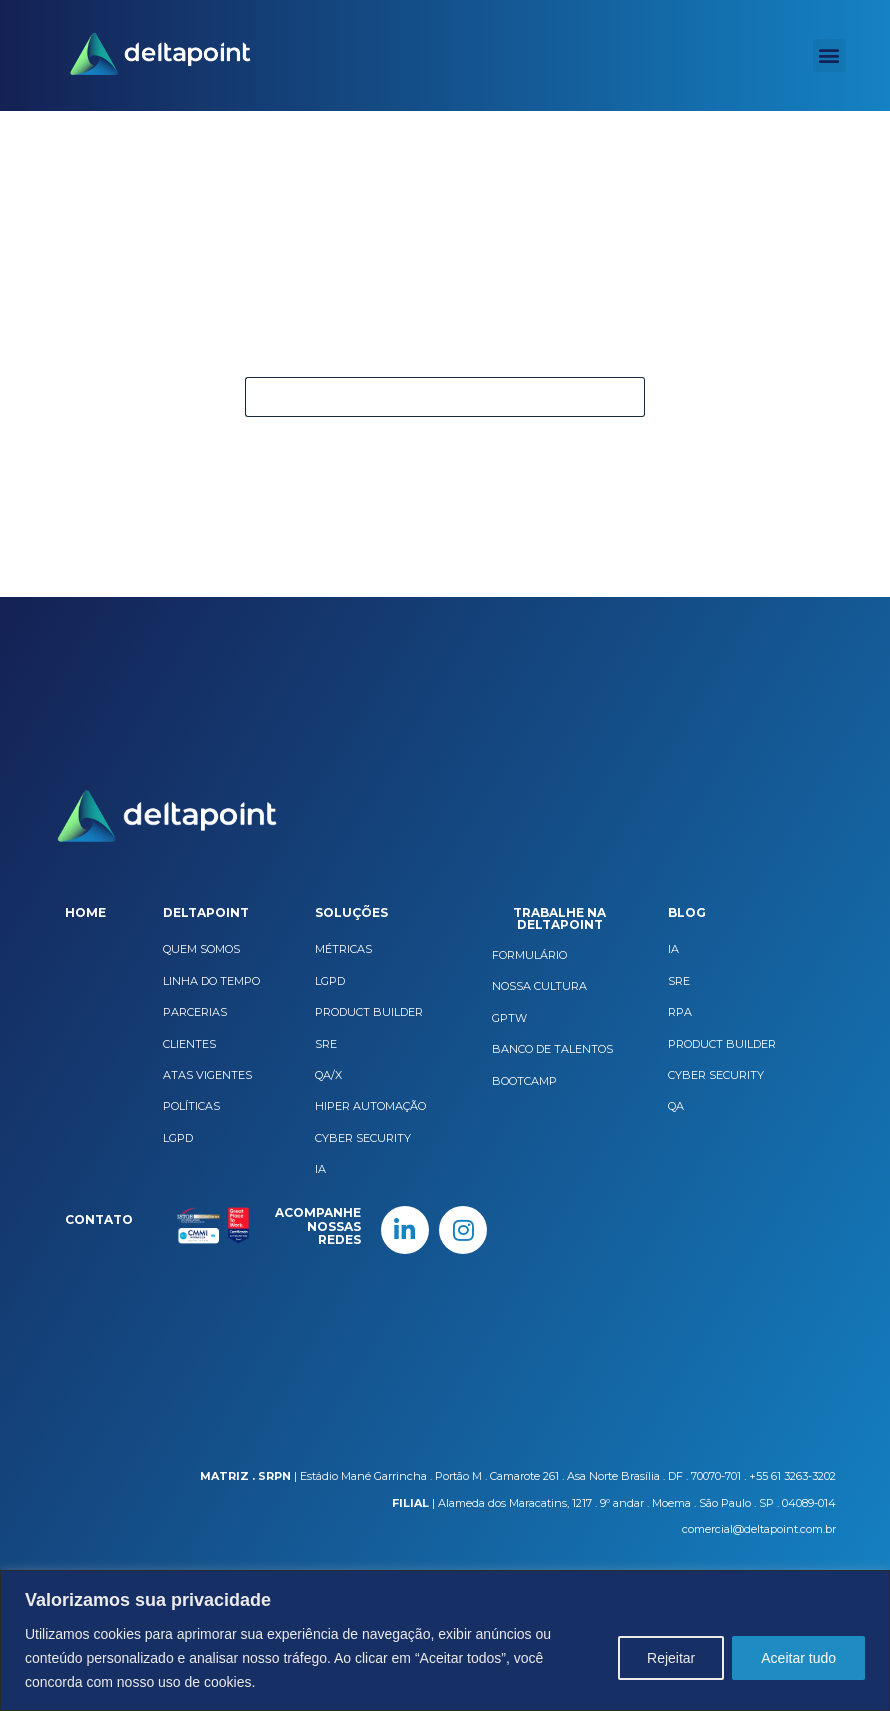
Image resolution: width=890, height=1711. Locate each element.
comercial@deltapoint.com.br (759, 1529)
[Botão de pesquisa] (625, 397)
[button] (829, 55)
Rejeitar (671, 1658)
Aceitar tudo (798, 1658)
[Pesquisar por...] (425, 397)
